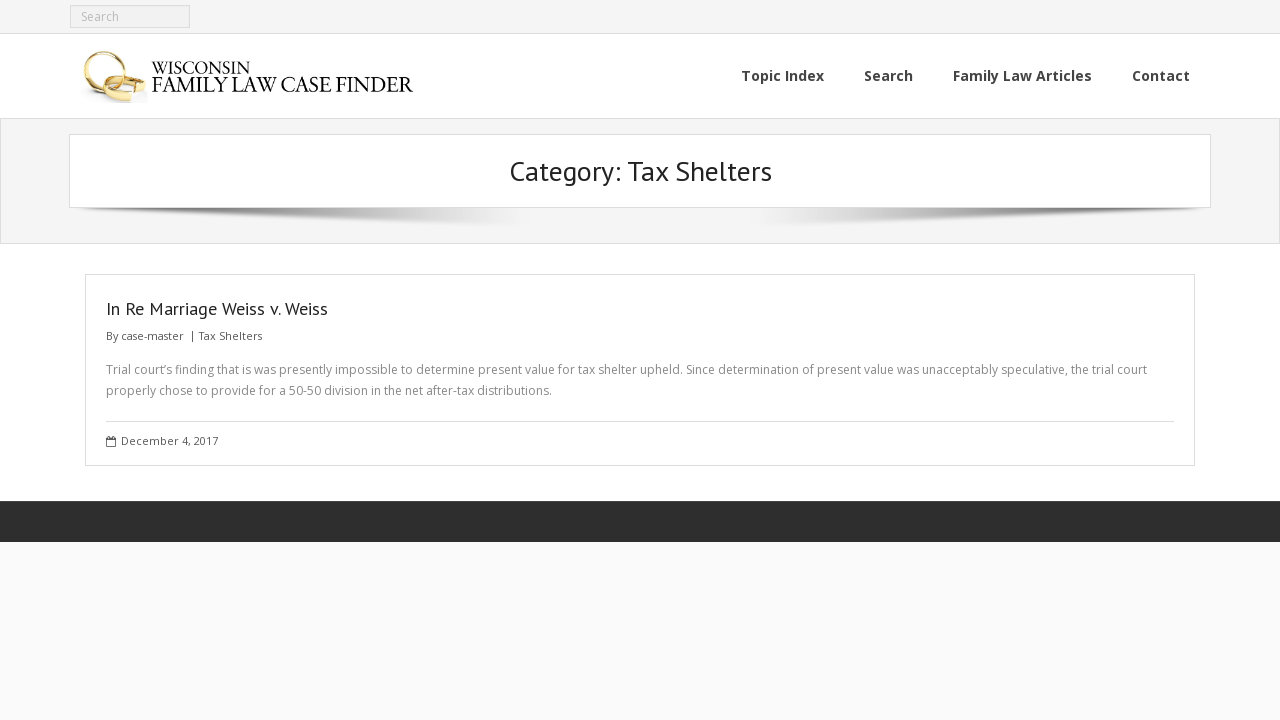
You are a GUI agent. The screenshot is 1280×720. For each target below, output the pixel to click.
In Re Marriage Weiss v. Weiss (217, 308)
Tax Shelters (230, 335)
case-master (152, 335)
